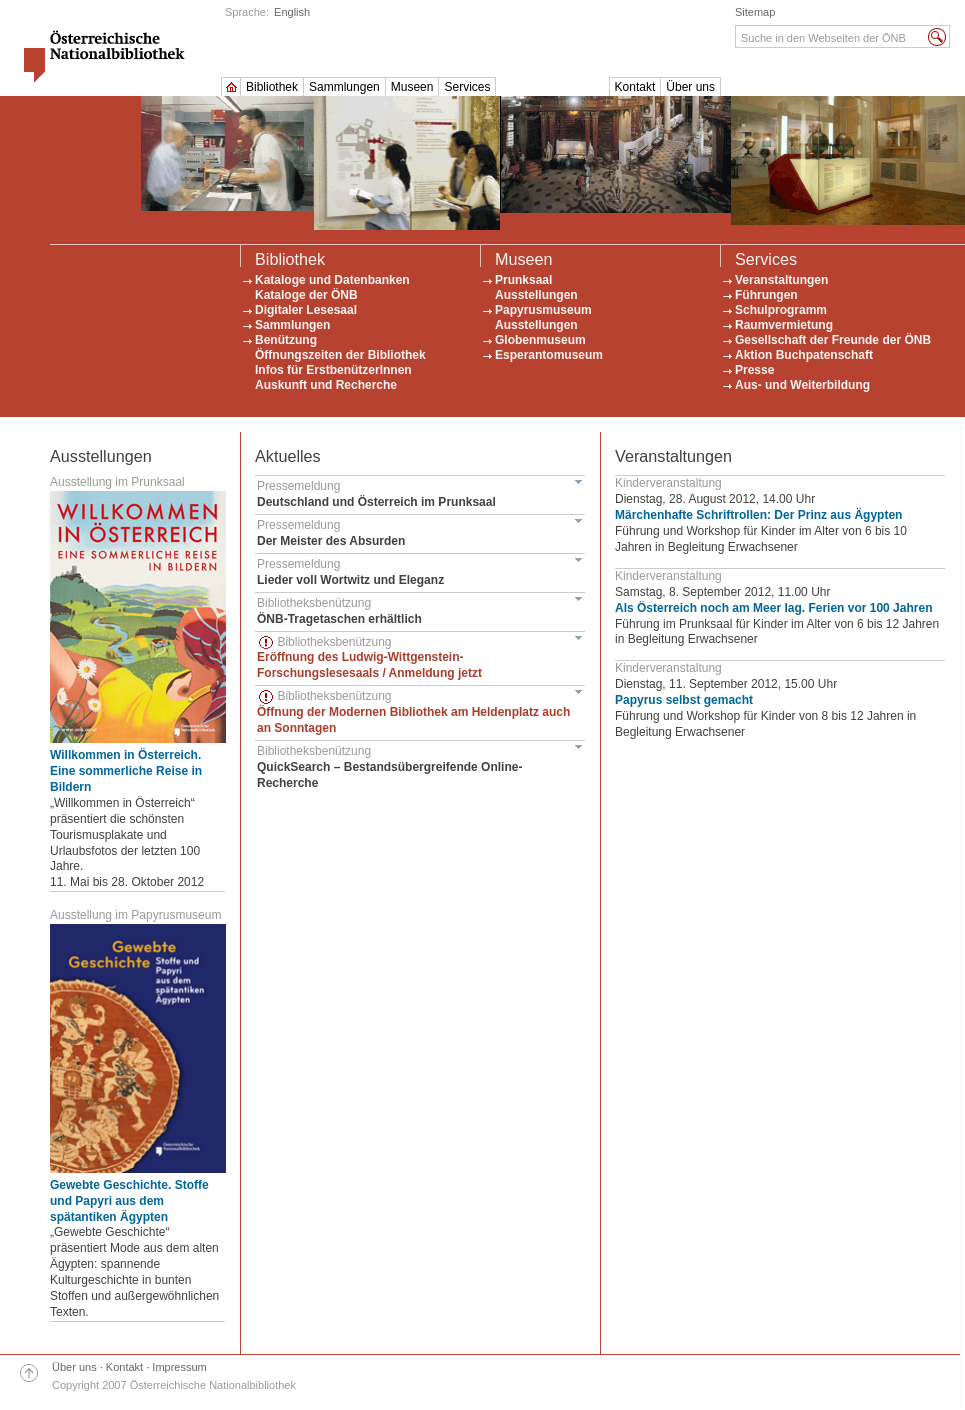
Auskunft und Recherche (326, 385)
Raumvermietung (784, 325)
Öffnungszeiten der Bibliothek (340, 355)
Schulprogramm (781, 310)
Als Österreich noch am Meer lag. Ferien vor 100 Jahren (773, 608)
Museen (412, 87)
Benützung (286, 340)
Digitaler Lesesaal (306, 310)
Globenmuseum (540, 340)
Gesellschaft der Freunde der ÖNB (833, 340)
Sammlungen (344, 87)
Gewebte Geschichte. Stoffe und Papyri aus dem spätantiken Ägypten (129, 1201)
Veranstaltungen (781, 280)
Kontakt (635, 87)
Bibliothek (272, 87)
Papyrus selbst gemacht (684, 700)
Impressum (179, 1367)
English (292, 12)
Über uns (690, 87)
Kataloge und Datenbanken (332, 280)
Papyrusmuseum (543, 310)
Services (467, 87)
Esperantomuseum (549, 355)
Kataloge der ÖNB (306, 295)
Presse (754, 370)
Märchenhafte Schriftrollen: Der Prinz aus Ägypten (758, 515)
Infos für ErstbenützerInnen (333, 370)
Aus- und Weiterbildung (802, 385)
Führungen (766, 295)
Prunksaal (523, 280)
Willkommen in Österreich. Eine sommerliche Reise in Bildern (126, 771)
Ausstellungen (536, 295)
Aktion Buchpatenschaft (804, 355)
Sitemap (755, 12)
